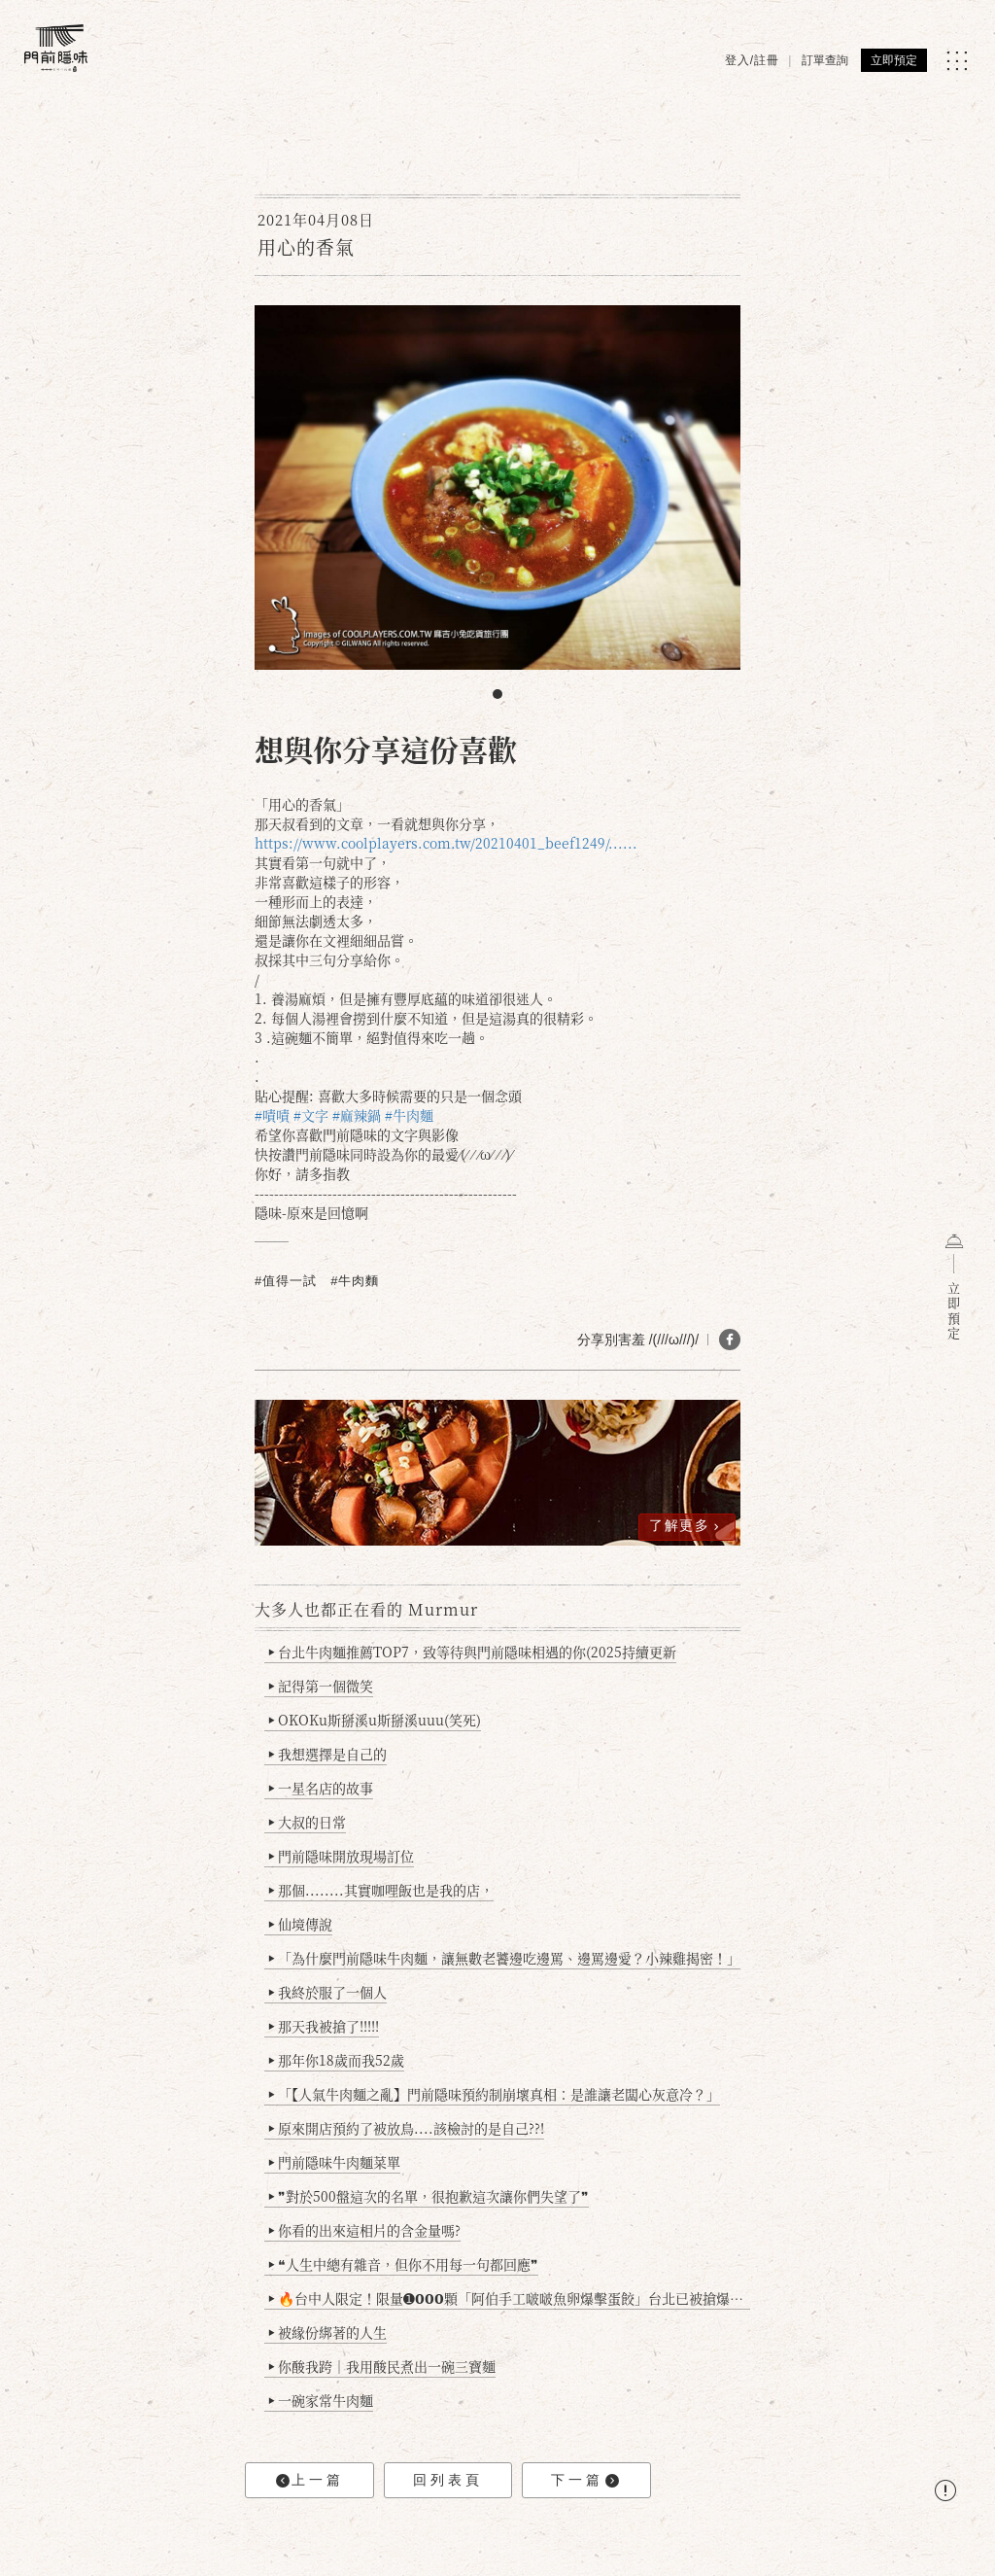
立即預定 (894, 60)
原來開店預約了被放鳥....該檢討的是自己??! (406, 2128)
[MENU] (956, 61)
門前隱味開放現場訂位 (341, 1855)
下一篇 (585, 2480)
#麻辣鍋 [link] (356, 1115)
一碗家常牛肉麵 (321, 2400)
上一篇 (310, 2480)
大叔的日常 (307, 1821)
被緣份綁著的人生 (328, 2332)
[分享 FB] (729, 1339)
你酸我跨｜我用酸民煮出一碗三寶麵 (382, 2366)
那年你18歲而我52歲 (336, 2060)
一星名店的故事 (321, 1787)
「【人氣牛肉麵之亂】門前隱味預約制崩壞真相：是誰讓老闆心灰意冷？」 (494, 2094)
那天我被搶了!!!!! (324, 2026)
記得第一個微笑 (321, 1685)
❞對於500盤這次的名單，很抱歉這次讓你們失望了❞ (429, 2196)
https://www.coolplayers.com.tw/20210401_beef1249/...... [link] (446, 843)
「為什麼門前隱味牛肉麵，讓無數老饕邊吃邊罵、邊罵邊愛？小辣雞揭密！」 (504, 1957)
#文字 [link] (310, 1115)
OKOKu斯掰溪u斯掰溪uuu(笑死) (375, 1719)
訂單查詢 (825, 60)
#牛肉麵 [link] (409, 1115)
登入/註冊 (752, 60)
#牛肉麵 (354, 1280)
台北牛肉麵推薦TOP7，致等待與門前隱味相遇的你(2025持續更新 (472, 1651)
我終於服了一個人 (328, 1992)
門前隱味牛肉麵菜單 (334, 2162)
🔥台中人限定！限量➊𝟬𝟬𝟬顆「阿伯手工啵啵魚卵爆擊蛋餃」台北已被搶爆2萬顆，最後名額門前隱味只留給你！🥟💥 (509, 2298)
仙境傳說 (300, 1923)
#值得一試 (286, 1280)
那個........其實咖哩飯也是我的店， (381, 1889)
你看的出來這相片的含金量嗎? (365, 2230)
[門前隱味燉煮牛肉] (55, 48)
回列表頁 (448, 2480)
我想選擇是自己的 (328, 1753)
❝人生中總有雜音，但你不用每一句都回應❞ (403, 2264)
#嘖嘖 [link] (272, 1115)
